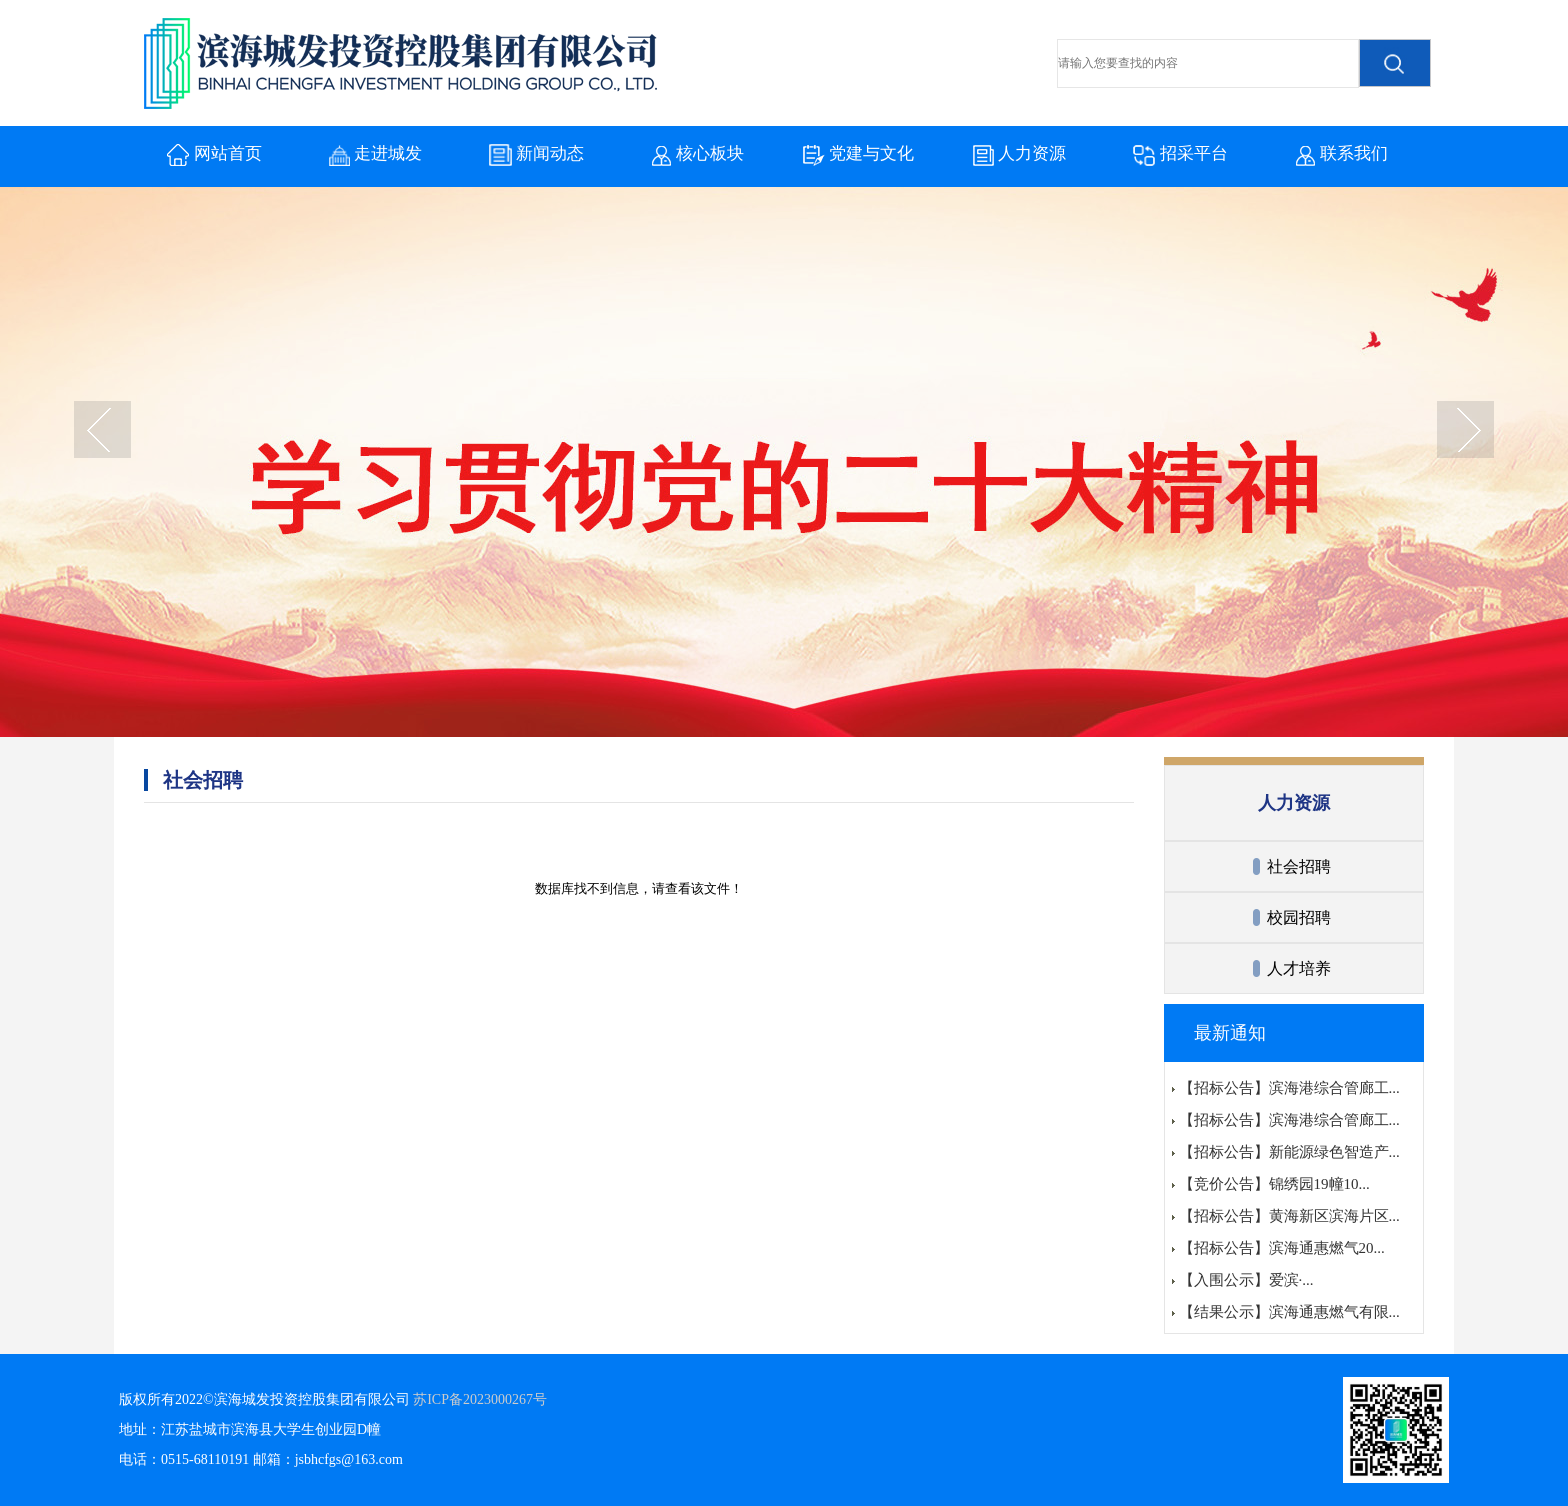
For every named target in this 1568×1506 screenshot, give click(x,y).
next (1465, 432)
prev (102, 432)
